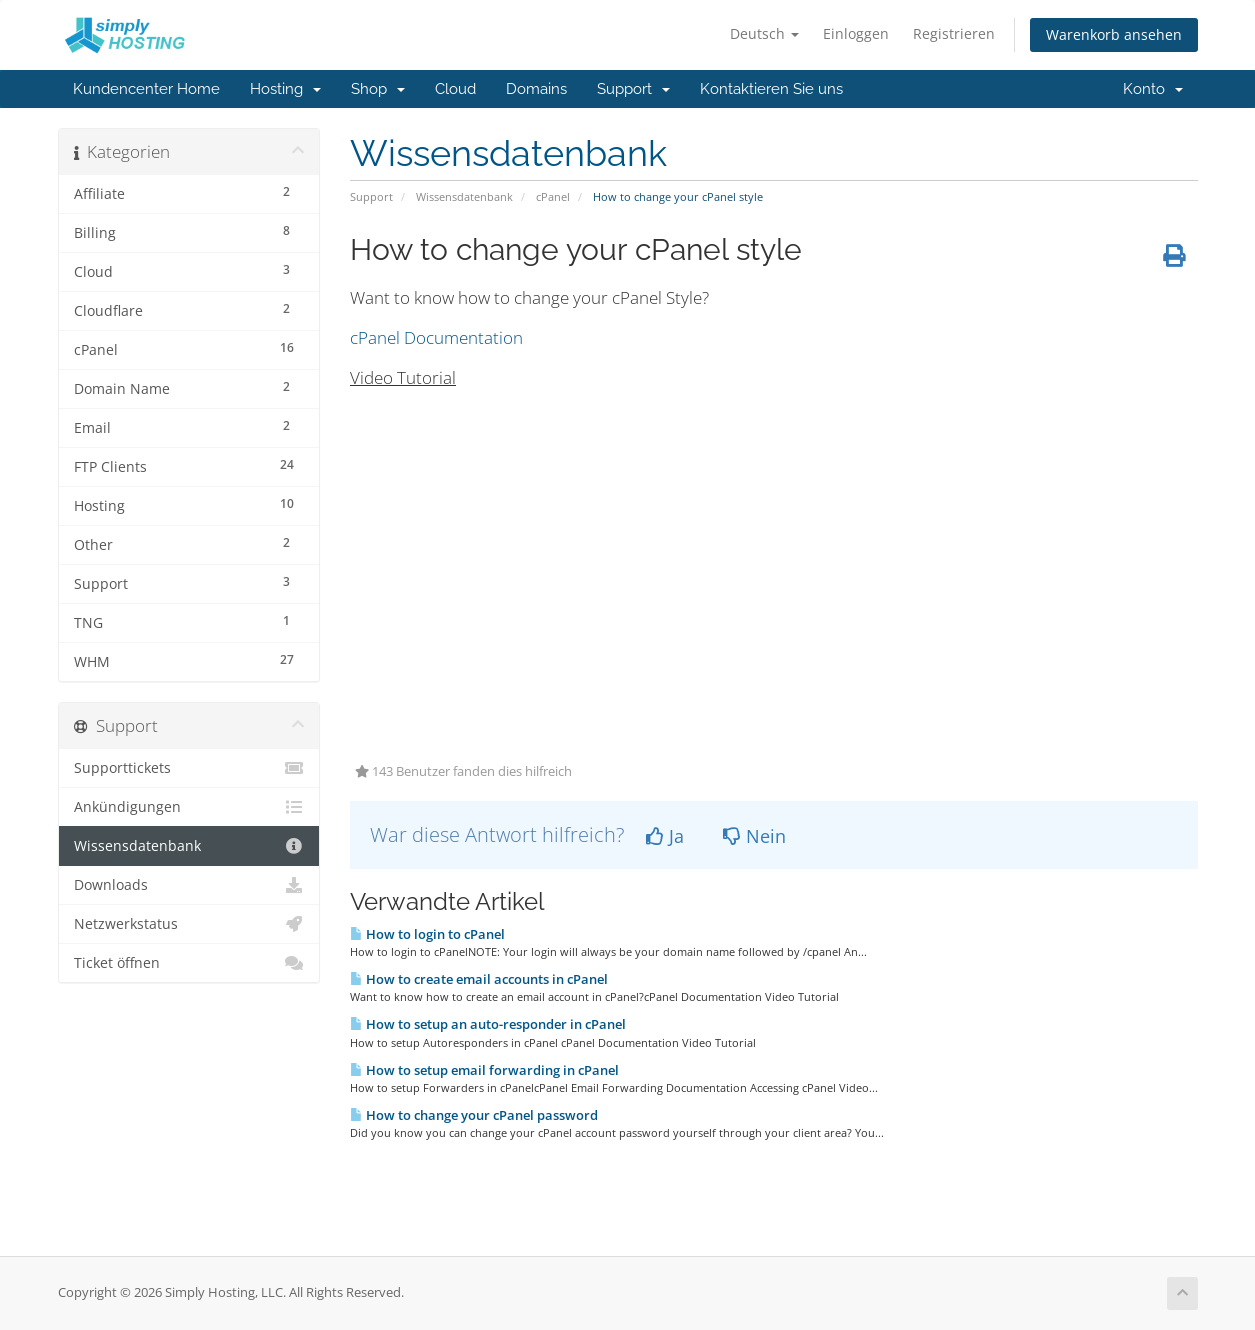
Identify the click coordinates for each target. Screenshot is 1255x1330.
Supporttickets (189, 768)
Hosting (285, 89)
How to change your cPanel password (474, 1115)
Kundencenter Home (146, 89)
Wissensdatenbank (464, 196)
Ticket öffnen (189, 963)
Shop (378, 89)
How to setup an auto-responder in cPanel (488, 1024)
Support (633, 89)
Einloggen (856, 33)
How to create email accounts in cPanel (479, 979)
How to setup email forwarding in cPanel (484, 1070)
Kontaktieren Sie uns (771, 89)
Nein (754, 836)
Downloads (189, 885)
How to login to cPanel (427, 934)
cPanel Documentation (436, 337)
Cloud (455, 89)
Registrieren (954, 33)
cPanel (553, 196)
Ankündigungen (189, 807)
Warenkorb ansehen (1114, 34)
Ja (665, 836)
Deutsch (764, 33)
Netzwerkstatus (189, 924)
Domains (536, 89)
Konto (1153, 89)
